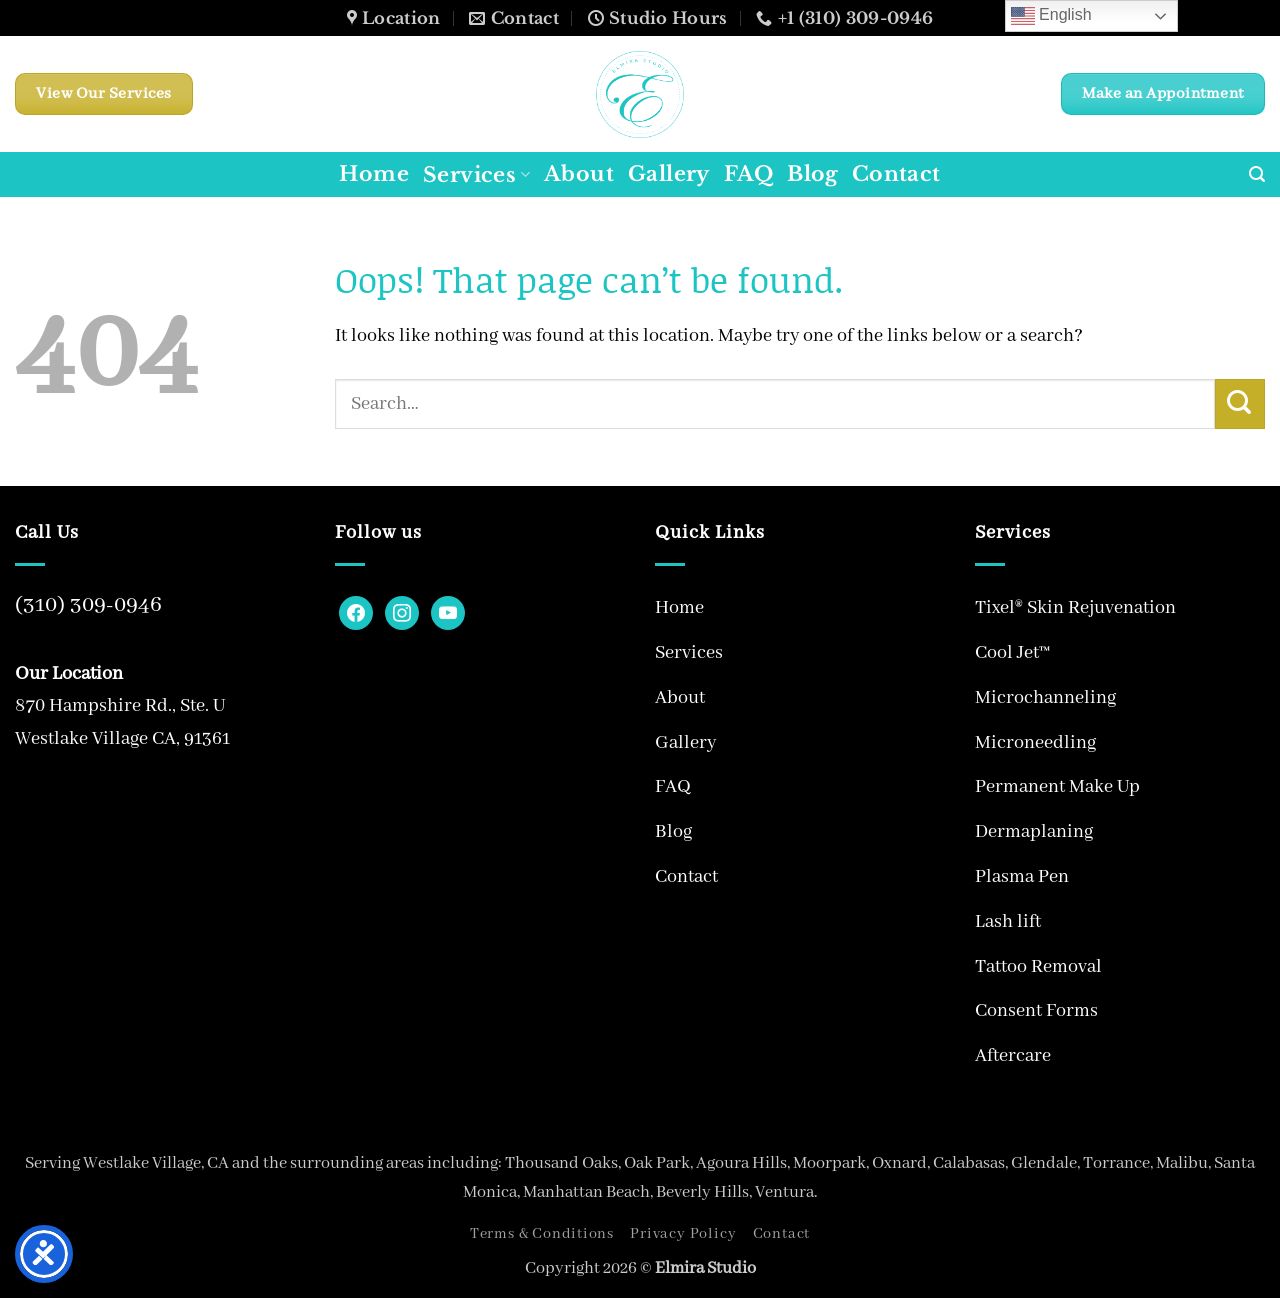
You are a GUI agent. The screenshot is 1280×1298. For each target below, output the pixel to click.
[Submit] (1240, 404)
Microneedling (1035, 743)
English (1051, 16)
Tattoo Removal (1038, 967)
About (579, 174)
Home (374, 174)
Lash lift (1008, 922)
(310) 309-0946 (88, 605)
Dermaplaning (1034, 832)
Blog (812, 174)
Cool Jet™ (1012, 653)
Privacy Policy (683, 1234)
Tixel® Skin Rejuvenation (1075, 608)
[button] (1257, 174)
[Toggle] (933, 653)
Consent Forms (1036, 1011)
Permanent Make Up (1057, 787)
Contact (896, 174)
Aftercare (1013, 1056)
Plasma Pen (1022, 877)
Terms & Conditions (542, 1234)
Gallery (669, 174)
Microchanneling (1045, 698)
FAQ (748, 174)
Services (476, 175)
